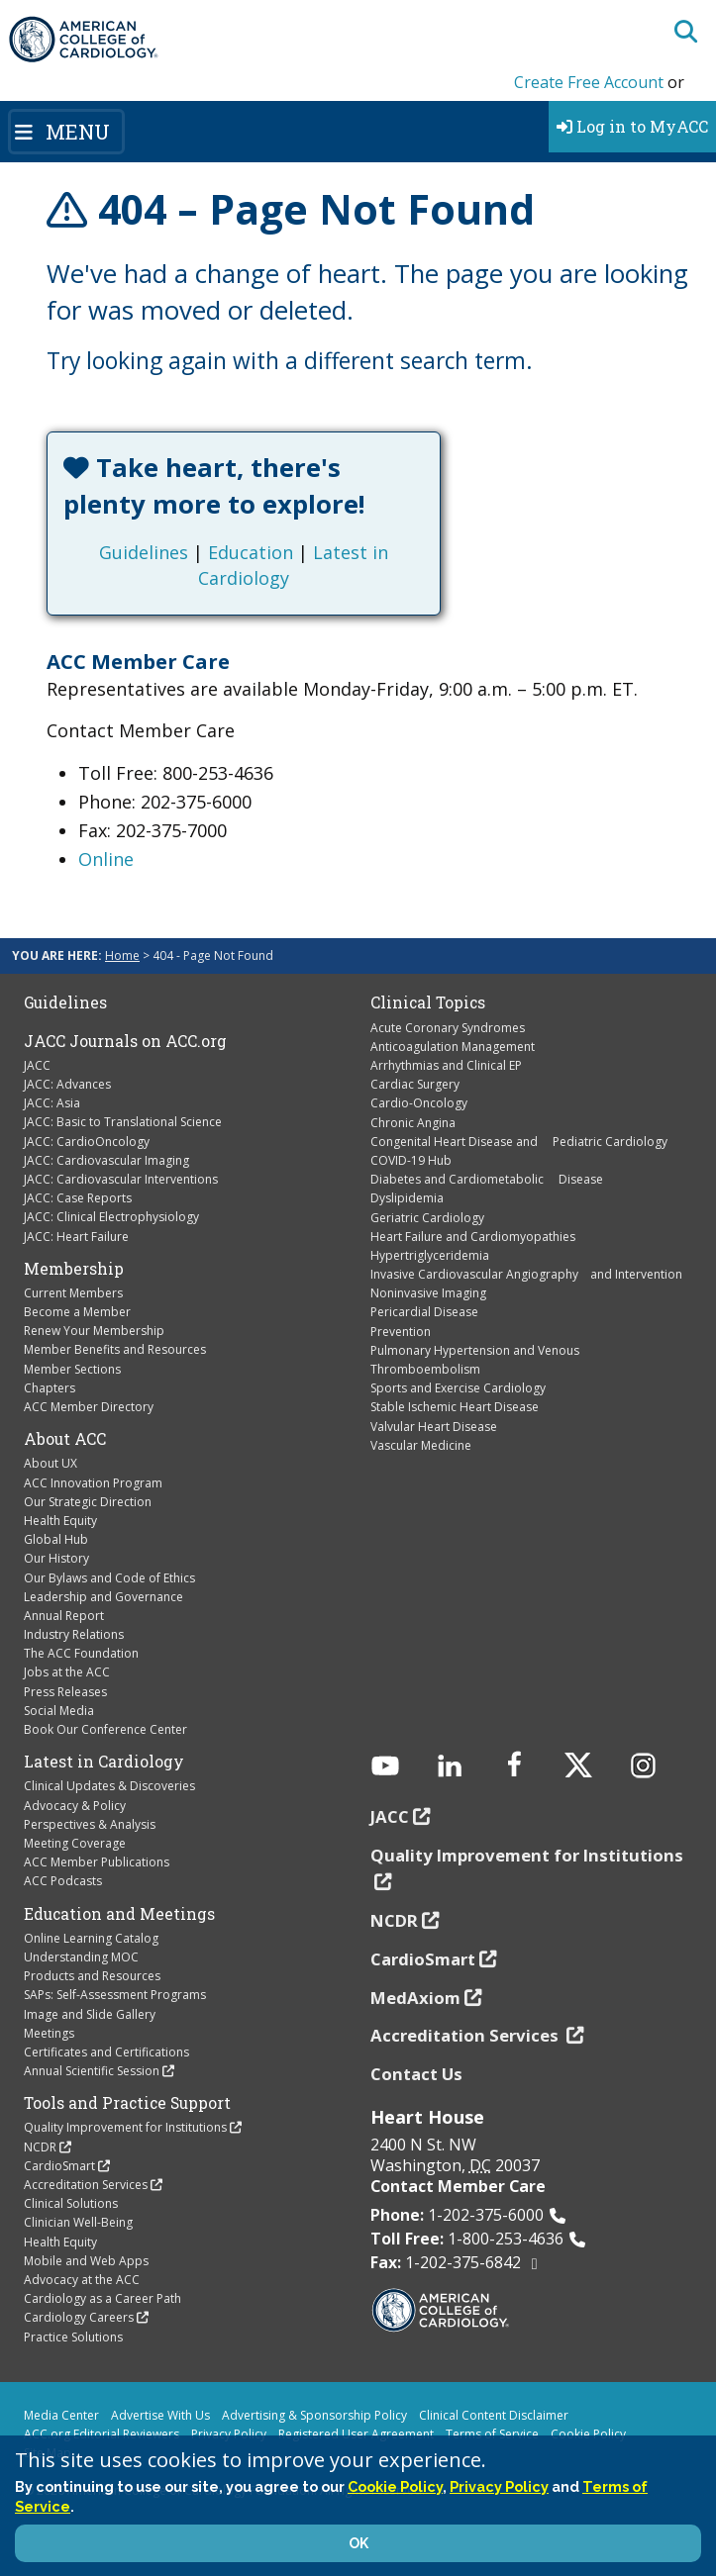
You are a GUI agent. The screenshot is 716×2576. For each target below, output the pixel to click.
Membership (74, 1269)
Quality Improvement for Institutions (125, 2127)
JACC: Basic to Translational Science (123, 1121)
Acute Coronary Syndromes (447, 1027)
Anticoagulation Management (452, 1046)
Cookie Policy (588, 2434)
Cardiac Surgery (415, 1084)
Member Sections (72, 1369)
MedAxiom (415, 1997)
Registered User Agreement (356, 2434)
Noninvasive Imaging (428, 1293)
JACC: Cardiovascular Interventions (121, 1179)
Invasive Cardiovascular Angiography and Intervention (526, 1274)
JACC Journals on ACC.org (125, 1041)
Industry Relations (74, 1634)
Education (250, 552)
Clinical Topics (427, 1002)
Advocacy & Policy (75, 1805)
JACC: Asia (52, 1103)
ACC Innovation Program (93, 1483)
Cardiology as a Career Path (102, 2298)
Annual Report (64, 1615)
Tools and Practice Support (127, 2103)
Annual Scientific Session (91, 2070)
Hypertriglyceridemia (429, 1255)
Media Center (61, 2415)
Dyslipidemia (407, 1198)
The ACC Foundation (81, 1653)
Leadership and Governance (103, 1596)
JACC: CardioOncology (87, 1141)
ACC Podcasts (63, 1880)
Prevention (400, 1331)
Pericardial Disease (424, 1311)
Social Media (59, 1710)
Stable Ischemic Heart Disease (454, 1406)
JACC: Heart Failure (76, 1236)
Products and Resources (92, 1975)
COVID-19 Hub (411, 1160)
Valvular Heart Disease (433, 1426)
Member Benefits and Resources (115, 1349)
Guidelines (143, 552)
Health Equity (60, 1520)
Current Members (73, 1293)
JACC (37, 1065)
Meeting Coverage (75, 1843)
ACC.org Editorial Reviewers (101, 2434)
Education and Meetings (119, 1914)
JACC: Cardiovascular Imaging (106, 1160)
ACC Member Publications (96, 1862)
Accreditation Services (86, 2184)
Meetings (49, 2033)
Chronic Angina (413, 1122)
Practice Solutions (73, 2337)
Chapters (49, 1388)
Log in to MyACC (632, 126)
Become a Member (77, 1311)
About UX (50, 1463)
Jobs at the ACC (67, 1672)
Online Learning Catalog (91, 1938)
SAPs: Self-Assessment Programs (115, 1994)
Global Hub (56, 1539)
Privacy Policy (228, 2434)
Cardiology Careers (79, 2317)
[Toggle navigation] (66, 131)
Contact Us (416, 2073)
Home (122, 955)
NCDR (40, 2147)
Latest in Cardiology (104, 1761)
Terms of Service (492, 2434)
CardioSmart (59, 2165)
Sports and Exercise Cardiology (458, 1388)
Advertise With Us (160, 2415)
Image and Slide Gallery (89, 2014)
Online (106, 859)
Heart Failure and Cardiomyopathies (472, 1236)
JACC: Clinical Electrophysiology (111, 1216)
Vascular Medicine (420, 1445)
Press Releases (65, 1691)
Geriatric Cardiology (427, 1217)
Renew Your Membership (94, 1330)
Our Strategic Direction (88, 1501)
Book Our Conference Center (105, 1729)
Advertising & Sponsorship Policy (314, 2415)
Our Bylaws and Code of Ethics (109, 1578)
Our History (56, 1558)
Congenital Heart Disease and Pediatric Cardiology (518, 1141)
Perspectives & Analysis (89, 1824)
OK (358, 2543)
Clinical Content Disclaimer (493, 2415)
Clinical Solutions (71, 2203)
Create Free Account (589, 82)
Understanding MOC (81, 1957)
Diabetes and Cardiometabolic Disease (486, 1179)
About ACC (65, 1439)
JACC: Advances (67, 1084)
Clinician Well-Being (78, 2222)
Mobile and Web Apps (86, 2260)
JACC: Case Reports (78, 1198)
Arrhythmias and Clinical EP (446, 1065)
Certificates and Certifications (106, 2052)
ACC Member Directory (88, 1406)
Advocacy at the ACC (82, 2279)
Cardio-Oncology (418, 1103)
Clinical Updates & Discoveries (109, 1785)
